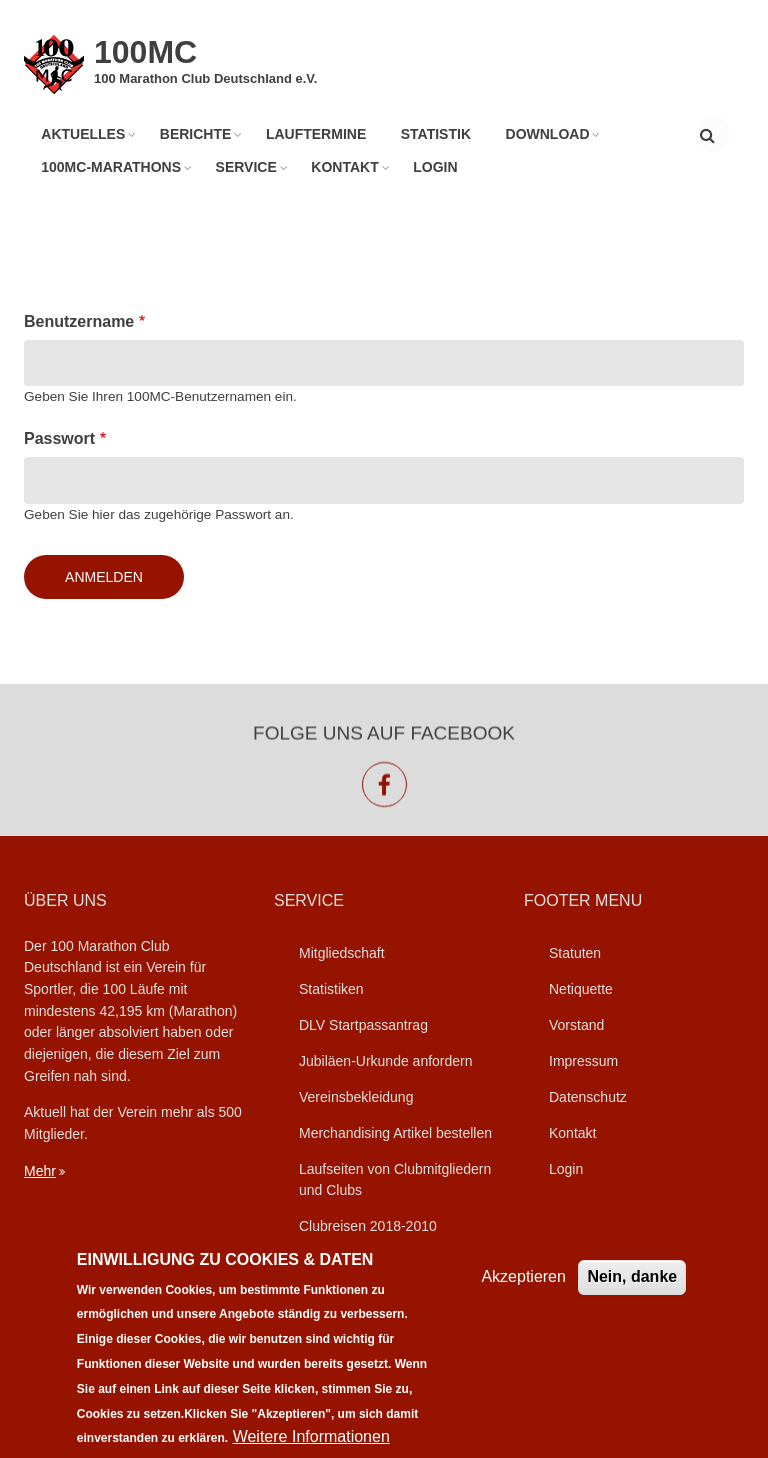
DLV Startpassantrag (363, 1025)
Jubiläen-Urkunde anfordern (386, 1061)
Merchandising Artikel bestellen (395, 1133)
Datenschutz (588, 1097)
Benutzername (79, 321)
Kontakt (343, 167)
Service (245, 167)
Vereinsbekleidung (356, 1097)
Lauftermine (315, 134)
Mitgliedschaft (342, 953)
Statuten (575, 953)
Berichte (195, 134)
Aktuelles (83, 134)
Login (433, 167)
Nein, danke (632, 1276)
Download (545, 134)
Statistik (434, 134)
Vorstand (576, 1025)
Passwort (59, 438)
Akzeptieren (523, 1276)
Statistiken (331, 989)
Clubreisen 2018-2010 (368, 1226)
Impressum (583, 1061)
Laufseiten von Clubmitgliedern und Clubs (395, 1179)
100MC (145, 52)
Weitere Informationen (311, 1436)
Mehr (40, 1171)
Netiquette (581, 989)
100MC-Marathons (111, 167)
